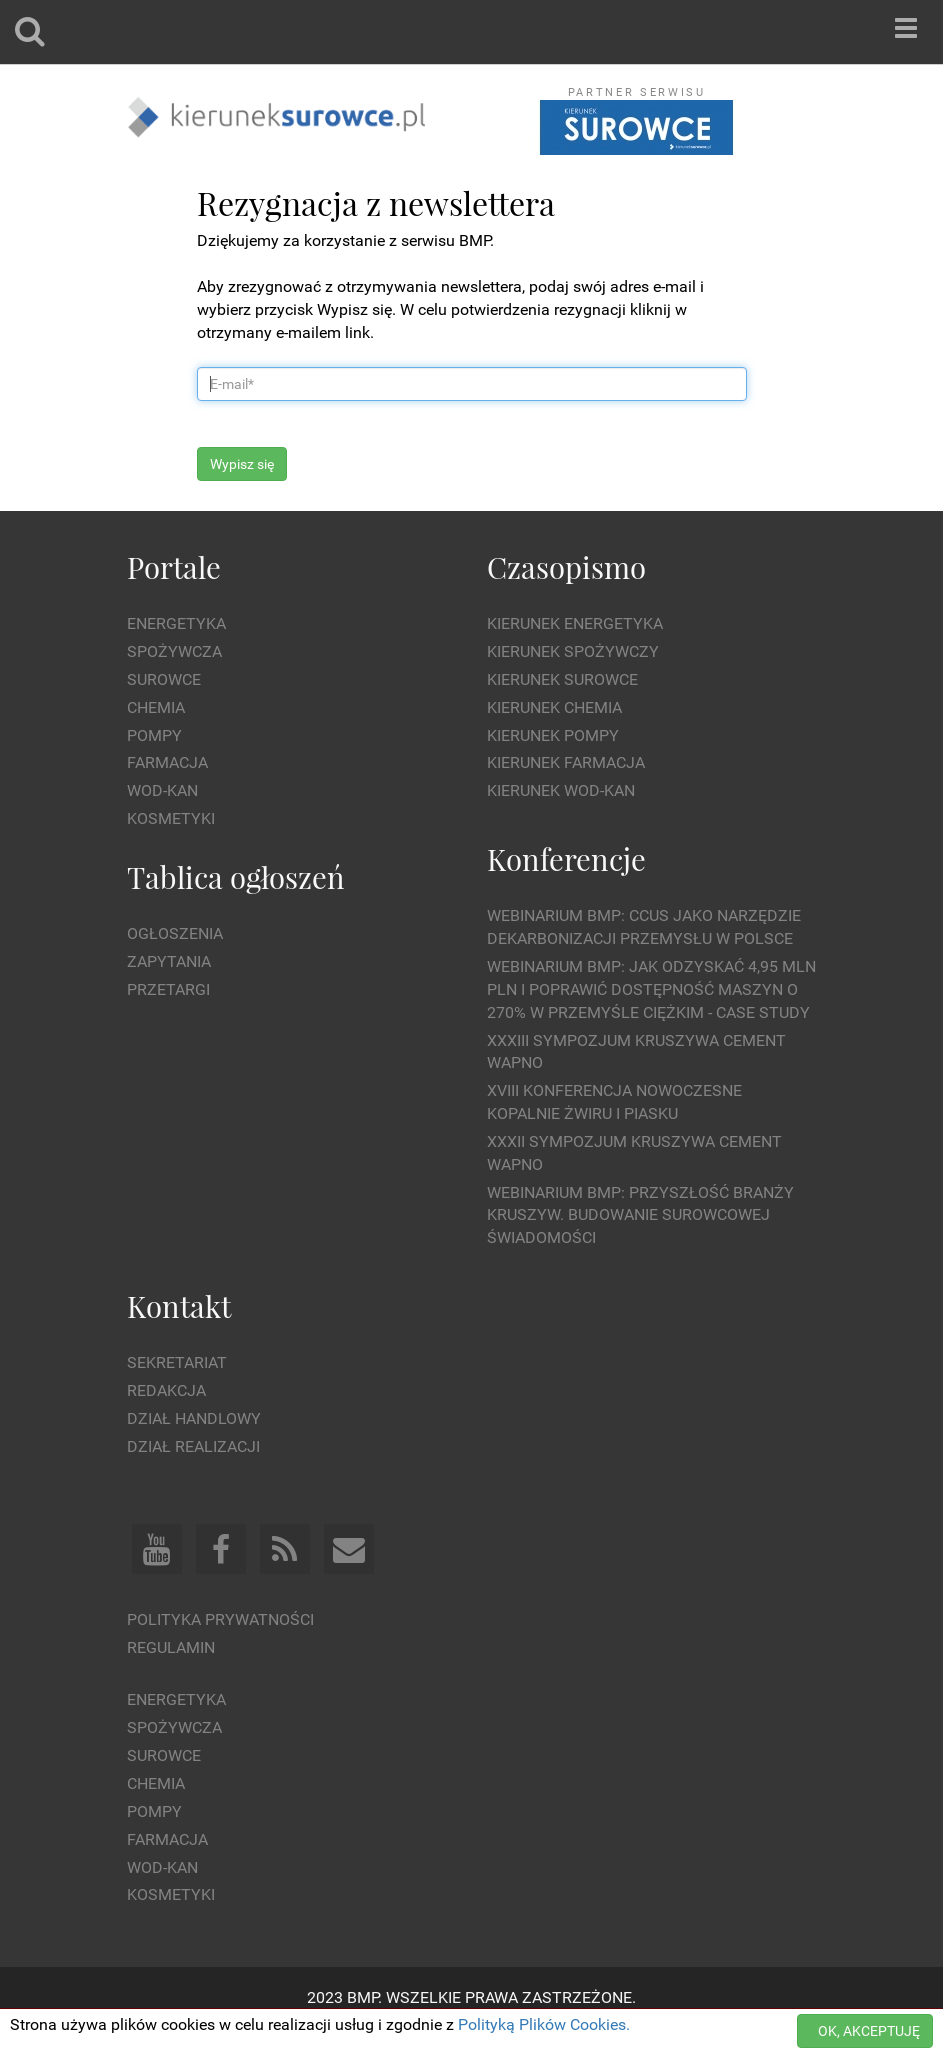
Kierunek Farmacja (566, 762)
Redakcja (166, 1390)
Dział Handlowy (194, 1418)
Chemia (156, 707)
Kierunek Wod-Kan (561, 790)
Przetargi (168, 989)
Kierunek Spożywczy (573, 651)
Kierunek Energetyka (575, 623)
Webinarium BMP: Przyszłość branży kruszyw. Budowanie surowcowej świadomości (640, 1215)
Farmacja (167, 762)
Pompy (154, 735)
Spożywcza (174, 651)
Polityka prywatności (220, 1619)
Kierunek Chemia (554, 707)
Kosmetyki (171, 818)
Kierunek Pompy (553, 735)
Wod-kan (162, 790)
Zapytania (169, 961)
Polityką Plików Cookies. (544, 2024)
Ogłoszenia (175, 933)
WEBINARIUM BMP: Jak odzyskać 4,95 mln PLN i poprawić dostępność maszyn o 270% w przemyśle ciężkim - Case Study (651, 989)
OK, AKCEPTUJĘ (869, 2031)
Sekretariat (177, 1362)
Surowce (164, 679)
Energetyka (176, 623)
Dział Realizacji (193, 1446)
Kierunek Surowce (562, 679)
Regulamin (171, 1647)
